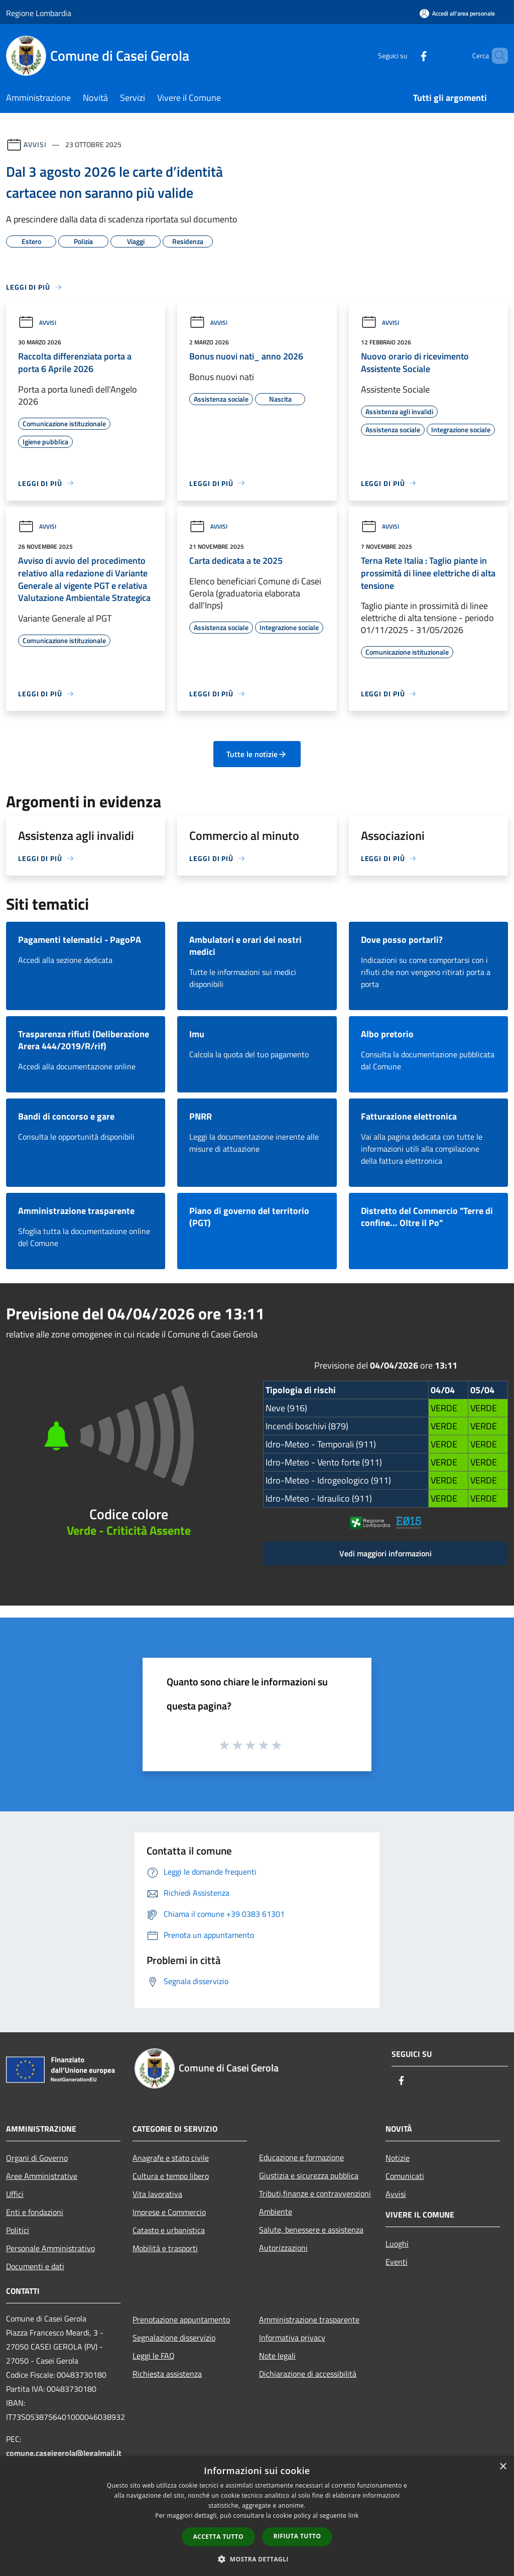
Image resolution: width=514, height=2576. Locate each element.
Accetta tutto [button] (218, 2536)
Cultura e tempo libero (171, 2176)
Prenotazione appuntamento (181, 2319)
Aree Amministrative (41, 2176)
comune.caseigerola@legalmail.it (63, 2453)
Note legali (277, 2356)
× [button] (502, 2467)
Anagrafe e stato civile (171, 2158)
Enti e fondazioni (34, 2212)
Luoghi (397, 2244)
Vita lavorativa (157, 2194)
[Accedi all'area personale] (457, 13)
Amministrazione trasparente (309, 2319)
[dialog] (257, 2516)
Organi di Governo (37, 2158)
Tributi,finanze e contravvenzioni (315, 2193)
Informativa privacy (292, 2338)
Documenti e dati (35, 2266)
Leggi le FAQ (154, 2356)
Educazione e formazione (301, 2157)
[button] (257, 2559)
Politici (17, 2230)
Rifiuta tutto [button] (297, 2536)
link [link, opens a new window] (353, 2515)
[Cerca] (496, 56)
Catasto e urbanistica (169, 2230)
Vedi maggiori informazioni (385, 1553)
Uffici (15, 2194)
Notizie (398, 2158)
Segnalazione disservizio (174, 2338)
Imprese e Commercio (169, 2212)
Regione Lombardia (38, 13)
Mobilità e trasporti (165, 2248)
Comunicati (405, 2176)
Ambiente (275, 2211)
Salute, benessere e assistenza (311, 2230)
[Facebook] (407, 55)
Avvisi (35, 144)
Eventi (397, 2262)
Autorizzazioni (283, 2248)
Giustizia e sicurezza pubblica (308, 2175)
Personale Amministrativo (50, 2248)
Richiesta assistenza (167, 2374)
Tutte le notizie (256, 754)
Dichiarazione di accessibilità (307, 2374)
